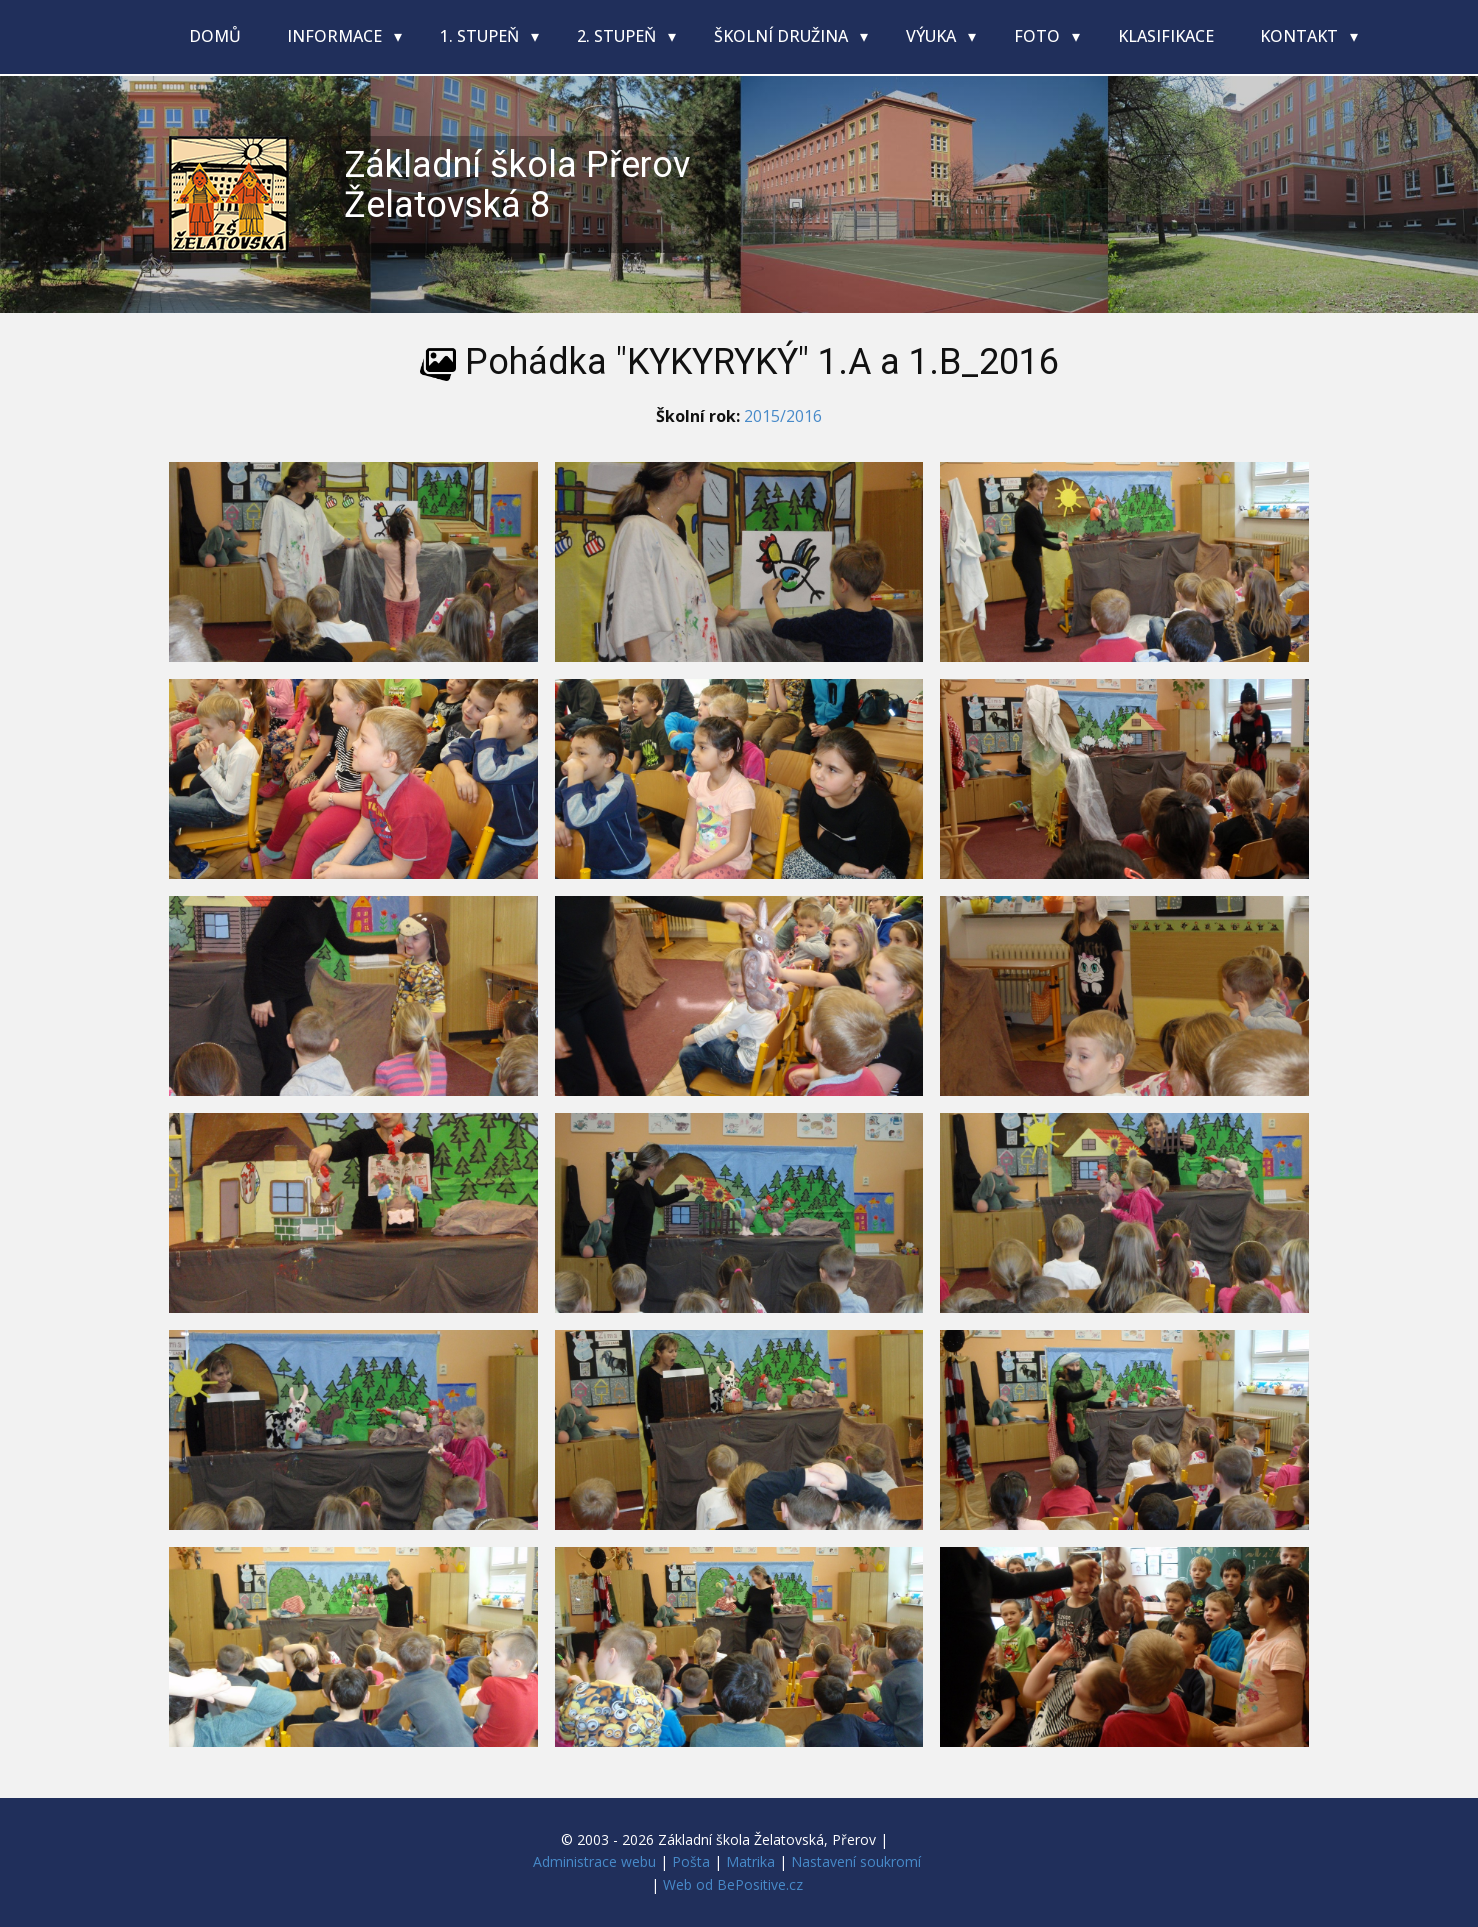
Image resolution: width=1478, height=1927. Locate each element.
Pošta (691, 1861)
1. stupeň (481, 36)
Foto (1039, 36)
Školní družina (783, 36)
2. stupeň (618, 36)
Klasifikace (1166, 36)
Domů (215, 36)
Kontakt (1301, 36)
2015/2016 (783, 416)
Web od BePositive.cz (733, 1884)
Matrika (750, 1861)
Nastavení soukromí (856, 1861)
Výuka (933, 36)
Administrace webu (594, 1861)
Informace (336, 36)
